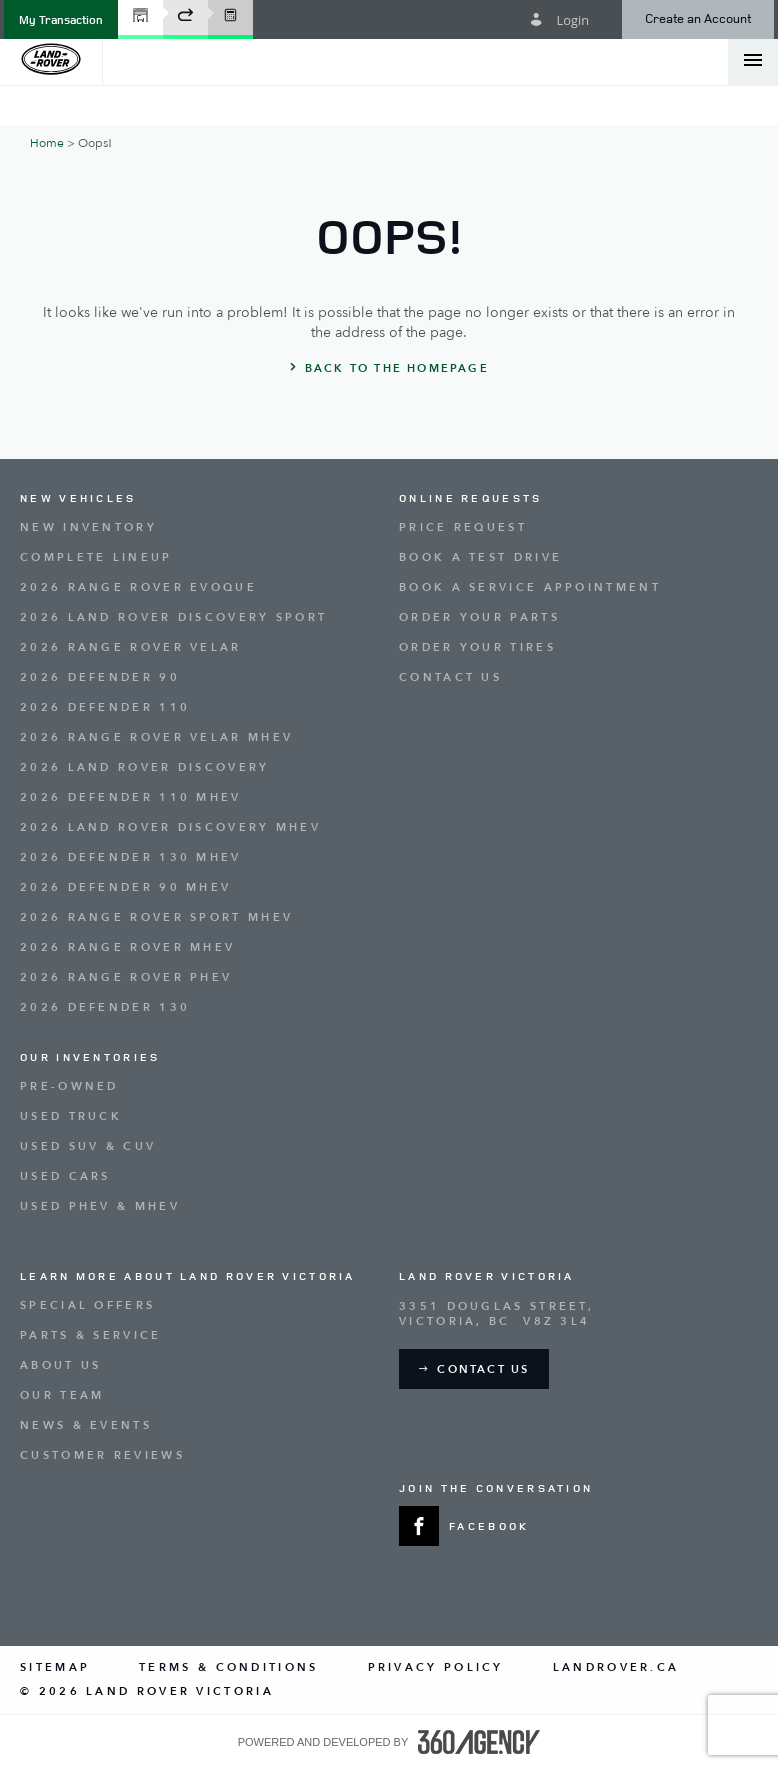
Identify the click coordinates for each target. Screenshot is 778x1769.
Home (47, 143)
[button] (61, 19)
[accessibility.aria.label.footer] (479, 1742)
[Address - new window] (578, 1314)
